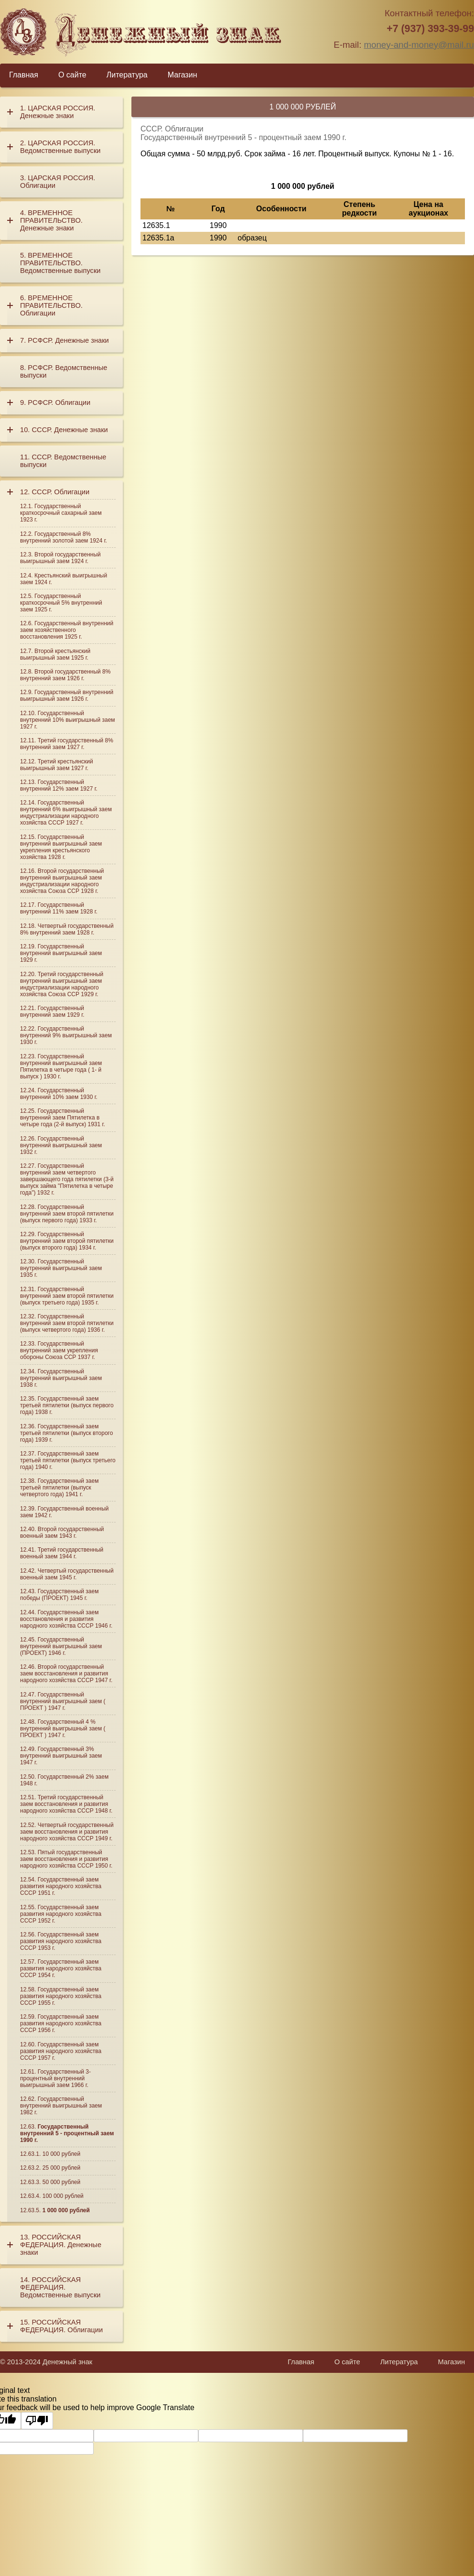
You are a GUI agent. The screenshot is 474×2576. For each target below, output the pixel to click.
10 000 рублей (61, 2154)
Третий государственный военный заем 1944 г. (61, 1553)
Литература (127, 75)
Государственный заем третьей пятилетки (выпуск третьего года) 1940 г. (68, 1460)
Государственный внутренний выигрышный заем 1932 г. (61, 1145)
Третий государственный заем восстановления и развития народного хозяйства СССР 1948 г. (66, 1804)
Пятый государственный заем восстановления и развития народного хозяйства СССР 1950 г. (66, 1859)
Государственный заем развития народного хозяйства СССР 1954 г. (60, 1968)
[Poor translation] (37, 2420)
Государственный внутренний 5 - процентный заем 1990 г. (67, 2133)
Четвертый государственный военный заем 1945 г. (67, 1574)
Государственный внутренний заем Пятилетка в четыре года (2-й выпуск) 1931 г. (62, 1118)
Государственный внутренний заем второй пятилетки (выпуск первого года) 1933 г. (67, 1214)
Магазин (182, 75)
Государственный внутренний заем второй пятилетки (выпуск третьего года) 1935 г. (67, 1296)
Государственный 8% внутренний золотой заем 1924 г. (63, 537)
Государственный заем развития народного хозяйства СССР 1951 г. (60, 1886)
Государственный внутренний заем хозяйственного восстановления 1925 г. (66, 630)
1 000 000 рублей (66, 2210)
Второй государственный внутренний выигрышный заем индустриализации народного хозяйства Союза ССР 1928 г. (62, 881)
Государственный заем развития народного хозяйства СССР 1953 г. (60, 1941)
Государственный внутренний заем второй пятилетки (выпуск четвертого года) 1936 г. (67, 1323)
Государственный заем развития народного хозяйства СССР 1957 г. (60, 2051)
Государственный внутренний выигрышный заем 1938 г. (61, 1378)
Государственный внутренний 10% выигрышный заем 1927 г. (67, 720)
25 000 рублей (61, 2167)
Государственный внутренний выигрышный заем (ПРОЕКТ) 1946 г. (61, 1646)
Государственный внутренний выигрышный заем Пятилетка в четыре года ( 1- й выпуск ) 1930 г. (61, 1066)
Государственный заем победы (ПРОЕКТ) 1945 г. (59, 1594)
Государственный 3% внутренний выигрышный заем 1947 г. (61, 1756)
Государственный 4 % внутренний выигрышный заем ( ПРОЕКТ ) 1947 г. (63, 1728)
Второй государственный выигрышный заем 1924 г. (60, 558)
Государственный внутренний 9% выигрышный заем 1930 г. (66, 1035)
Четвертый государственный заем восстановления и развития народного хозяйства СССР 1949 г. (67, 1832)
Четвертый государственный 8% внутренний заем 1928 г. (67, 929)
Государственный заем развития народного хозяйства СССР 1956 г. (60, 2023)
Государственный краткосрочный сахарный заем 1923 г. (61, 513)
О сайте (72, 75)
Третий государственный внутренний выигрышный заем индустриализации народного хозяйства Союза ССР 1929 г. (61, 984)
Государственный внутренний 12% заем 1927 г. (58, 785)
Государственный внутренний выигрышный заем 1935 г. (61, 1268)
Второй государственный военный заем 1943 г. (62, 1532)
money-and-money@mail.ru (419, 45)
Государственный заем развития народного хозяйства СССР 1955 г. (60, 1996)
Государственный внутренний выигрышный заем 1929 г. (61, 953)
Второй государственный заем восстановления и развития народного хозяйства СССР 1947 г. (66, 1673)
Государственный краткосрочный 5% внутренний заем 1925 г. (61, 603)
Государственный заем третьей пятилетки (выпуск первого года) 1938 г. (67, 1405)
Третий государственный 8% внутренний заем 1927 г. (66, 743)
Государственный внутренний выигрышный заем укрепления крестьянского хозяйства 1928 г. (61, 847)
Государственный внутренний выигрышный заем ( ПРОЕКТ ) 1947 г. (63, 1701)
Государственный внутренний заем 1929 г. (52, 1011)
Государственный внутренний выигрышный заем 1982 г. (61, 2106)
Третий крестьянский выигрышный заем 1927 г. (56, 765)
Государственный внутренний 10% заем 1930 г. (58, 1093)
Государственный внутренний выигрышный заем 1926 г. (66, 695)
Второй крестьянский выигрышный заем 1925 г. (55, 654)
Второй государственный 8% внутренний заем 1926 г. (65, 675)
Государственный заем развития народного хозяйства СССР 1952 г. (60, 1914)
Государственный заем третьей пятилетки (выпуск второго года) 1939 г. (66, 1433)
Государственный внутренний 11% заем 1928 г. (58, 908)
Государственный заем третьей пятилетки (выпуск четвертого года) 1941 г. (59, 1488)
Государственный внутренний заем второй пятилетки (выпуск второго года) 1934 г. (67, 1241)
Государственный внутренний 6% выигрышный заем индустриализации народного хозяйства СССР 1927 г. (66, 812)
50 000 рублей (61, 2182)
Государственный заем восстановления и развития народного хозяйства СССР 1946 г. (66, 1619)
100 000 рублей (63, 2196)
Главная (23, 75)
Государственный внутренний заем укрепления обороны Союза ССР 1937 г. (59, 1350)
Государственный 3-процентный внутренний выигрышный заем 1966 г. (55, 2078)
